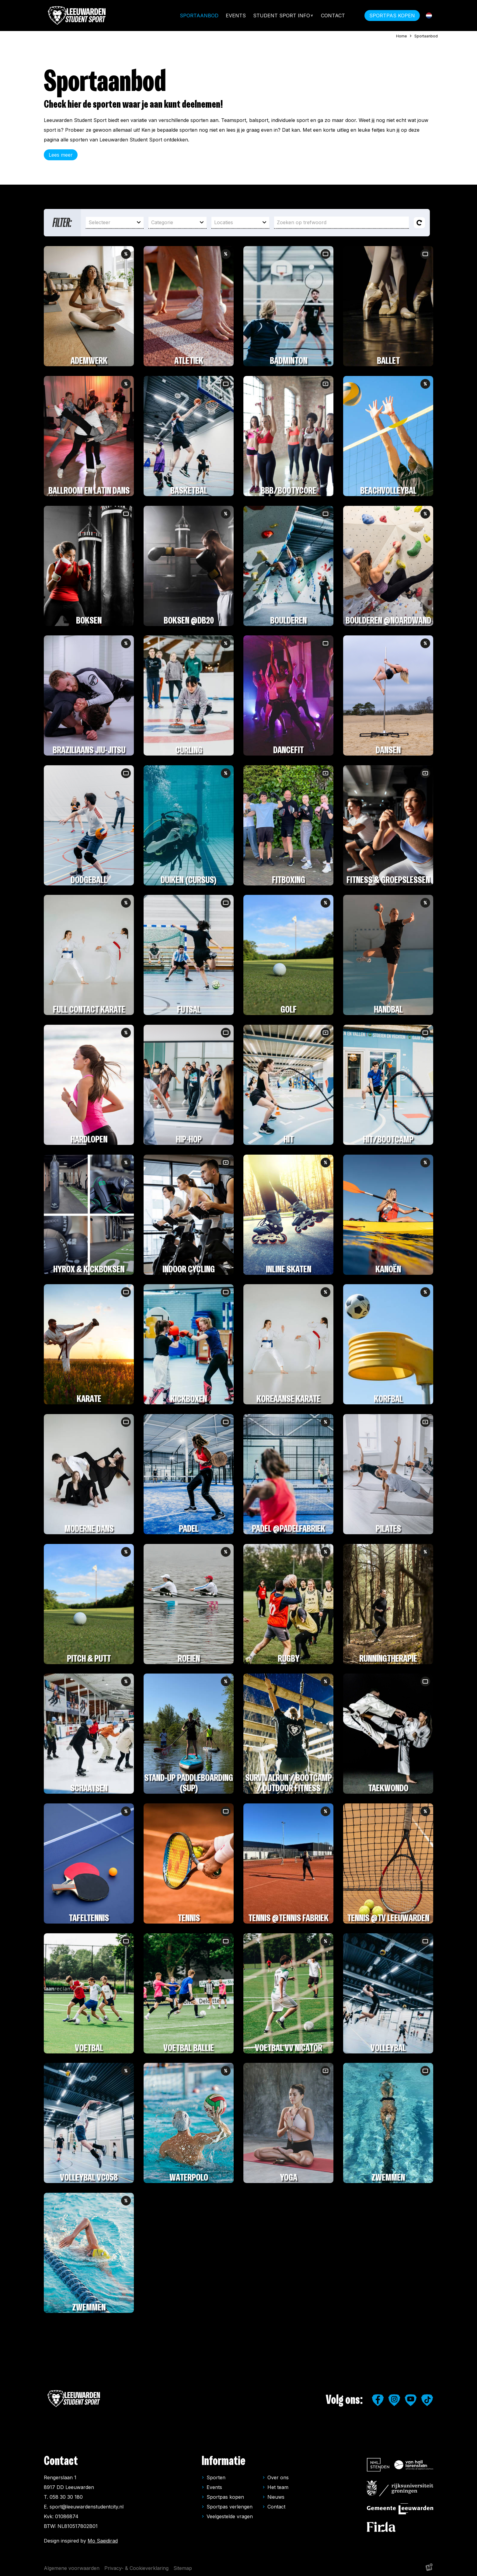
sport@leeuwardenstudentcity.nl (87, 2507)
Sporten (216, 2477)
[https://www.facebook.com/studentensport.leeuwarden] (378, 2400)
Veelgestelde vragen (230, 2516)
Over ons (278, 2477)
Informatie (223, 2461)
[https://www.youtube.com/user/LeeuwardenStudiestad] (411, 2400)
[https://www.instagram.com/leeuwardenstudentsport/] (394, 2400)
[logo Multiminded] (429, 2568)
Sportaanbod (199, 15)
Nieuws (275, 2497)
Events (236, 15)
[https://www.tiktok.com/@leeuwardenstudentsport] (427, 2400)
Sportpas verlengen (229, 2507)
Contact (333, 15)
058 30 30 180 (66, 2497)
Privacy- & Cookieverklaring (136, 2568)
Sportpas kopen (225, 2497)
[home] (77, 15)
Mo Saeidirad (103, 2541)
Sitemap (182, 2568)
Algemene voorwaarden (71, 2568)
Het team (277, 2487)
